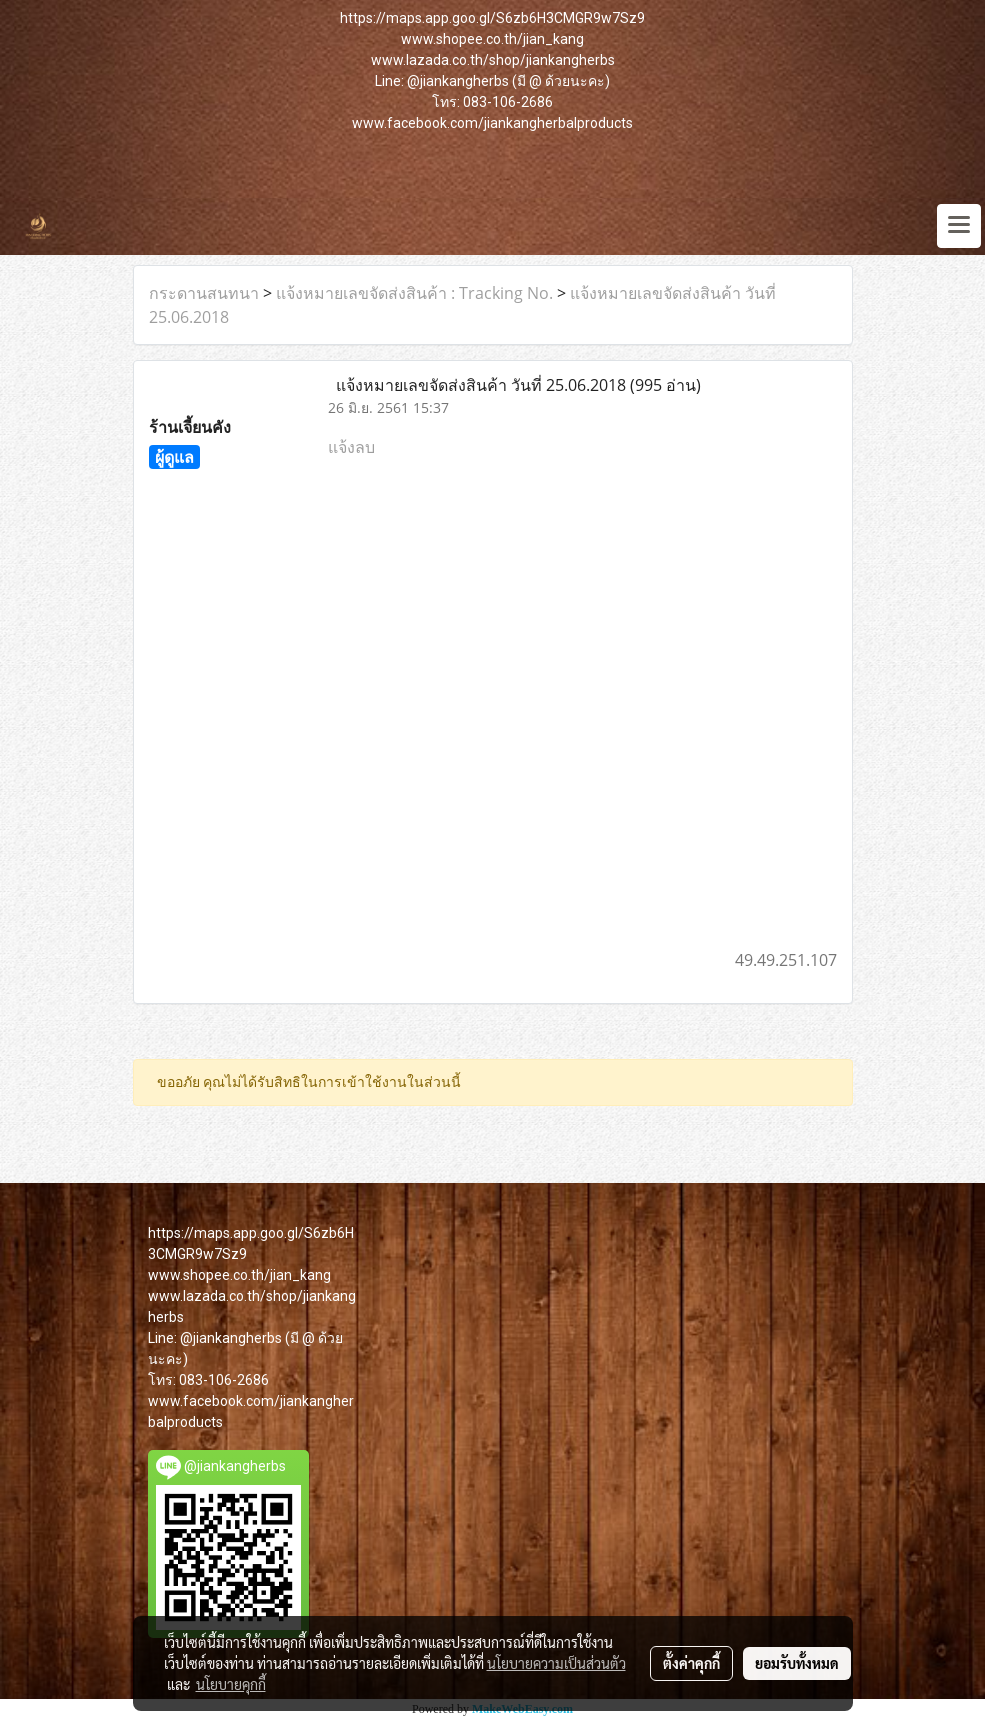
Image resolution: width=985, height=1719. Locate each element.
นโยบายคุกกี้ (231, 1684)
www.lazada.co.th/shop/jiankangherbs (493, 60)
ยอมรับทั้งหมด (797, 1663)
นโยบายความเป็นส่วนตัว (556, 1663)
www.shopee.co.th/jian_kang (492, 39)
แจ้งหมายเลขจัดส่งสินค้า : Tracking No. (414, 293)
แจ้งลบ (351, 447)
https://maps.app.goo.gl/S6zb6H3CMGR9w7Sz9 (492, 18)
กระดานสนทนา (204, 293)
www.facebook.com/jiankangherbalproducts (492, 123)
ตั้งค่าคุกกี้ (691, 1663)
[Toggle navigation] (959, 226)
